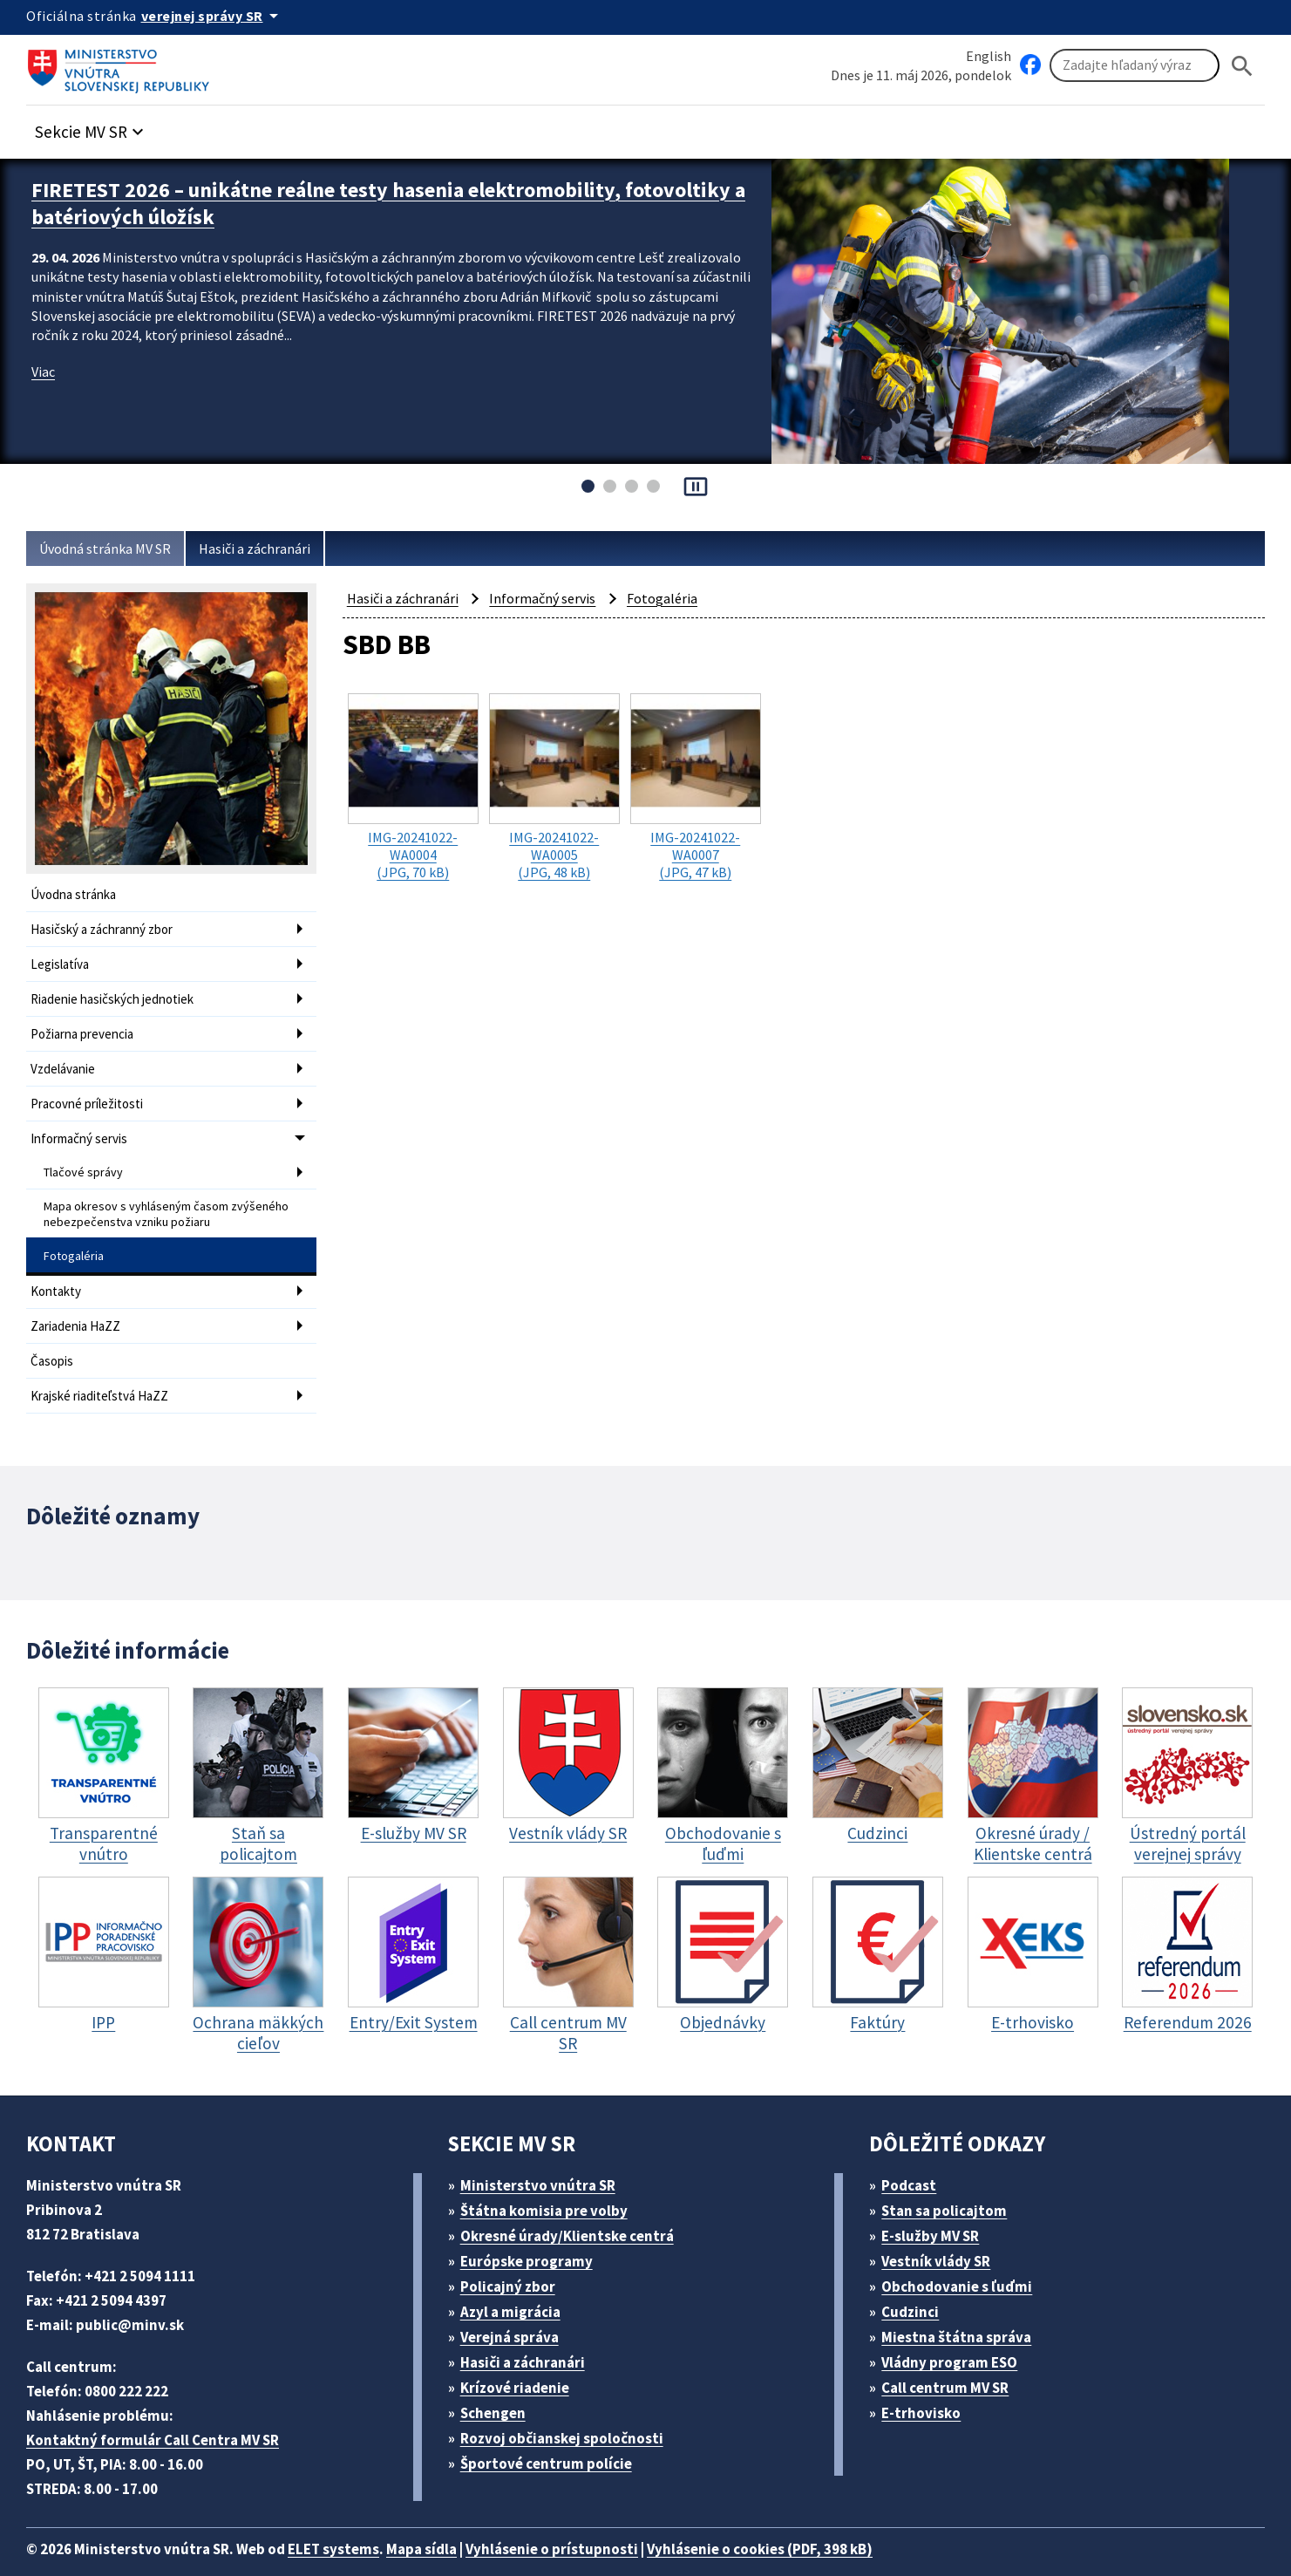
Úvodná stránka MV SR (112, 549)
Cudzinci (916, 2282)
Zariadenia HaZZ (80, 1303)
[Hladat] (1242, 65)
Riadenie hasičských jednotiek (118, 993)
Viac (44, 365)
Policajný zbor (513, 2257)
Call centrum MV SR (955, 2358)
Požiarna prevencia (86, 1026)
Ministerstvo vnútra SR (543, 2156)
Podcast (914, 2156)
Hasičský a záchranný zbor (109, 927)
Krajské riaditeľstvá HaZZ (104, 1369)
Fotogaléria (74, 1237)
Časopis (54, 1336)
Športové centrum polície (551, 2434)
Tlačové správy (85, 1158)
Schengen (498, 2383)
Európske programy (533, 2232)
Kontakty (56, 1270)
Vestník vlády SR (944, 2232)
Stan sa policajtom (950, 2181)
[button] (98, 127)
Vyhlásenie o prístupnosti (586, 2519)
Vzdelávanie (66, 1060)
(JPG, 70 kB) (413, 785)
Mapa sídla (447, 2519)
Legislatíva (62, 960)
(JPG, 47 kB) (695, 785)
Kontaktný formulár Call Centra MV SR (159, 2410)
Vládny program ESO (959, 2333)
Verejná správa (515, 2308)
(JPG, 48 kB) (554, 785)
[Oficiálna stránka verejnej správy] (219, 15)
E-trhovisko (926, 2383)
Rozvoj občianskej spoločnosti (570, 2409)
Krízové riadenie (520, 2358)
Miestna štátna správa (962, 2308)
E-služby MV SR (941, 2206)
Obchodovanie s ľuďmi (966, 2257)
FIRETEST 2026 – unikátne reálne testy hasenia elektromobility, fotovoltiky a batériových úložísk (345, 201)
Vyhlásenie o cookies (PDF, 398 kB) (809, 2519)
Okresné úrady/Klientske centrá (573, 2206)
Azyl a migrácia (517, 2282)
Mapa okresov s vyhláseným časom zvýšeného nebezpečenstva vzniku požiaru (159, 1197)
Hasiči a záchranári (272, 549)
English (988, 55)
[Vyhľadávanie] (1135, 66)
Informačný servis (82, 1126)
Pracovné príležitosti (89, 1093)
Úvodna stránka (76, 894)
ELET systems (352, 2519)
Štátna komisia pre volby (550, 2181)
